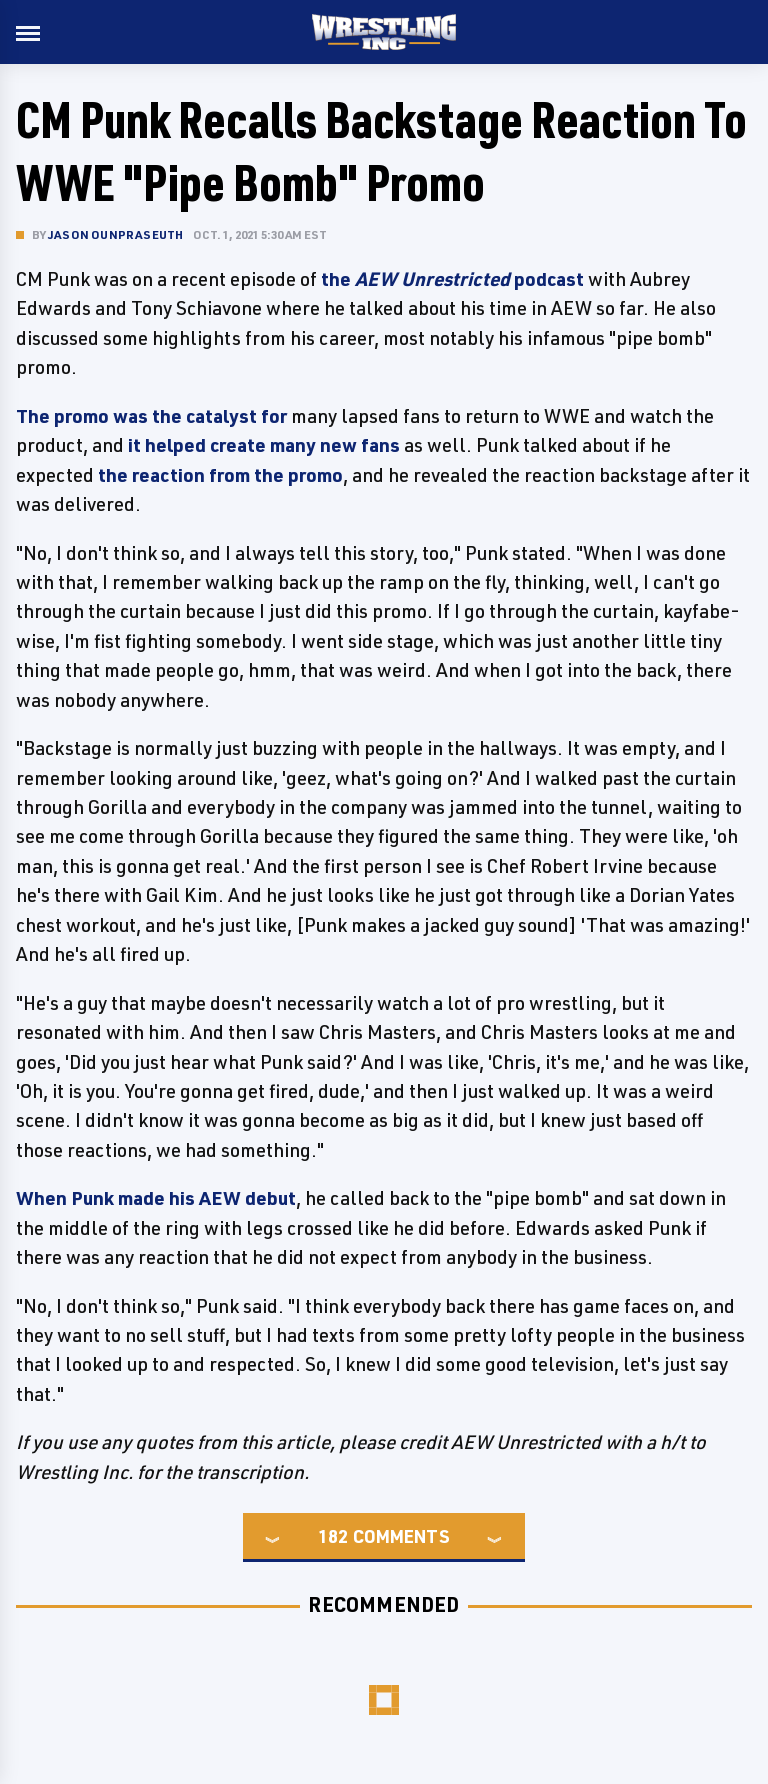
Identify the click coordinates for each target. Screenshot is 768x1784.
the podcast (452, 279)
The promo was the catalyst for (151, 416)
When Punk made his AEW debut (156, 1198)
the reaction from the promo (220, 475)
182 (333, 1536)
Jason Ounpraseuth (115, 234)
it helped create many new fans (264, 445)
